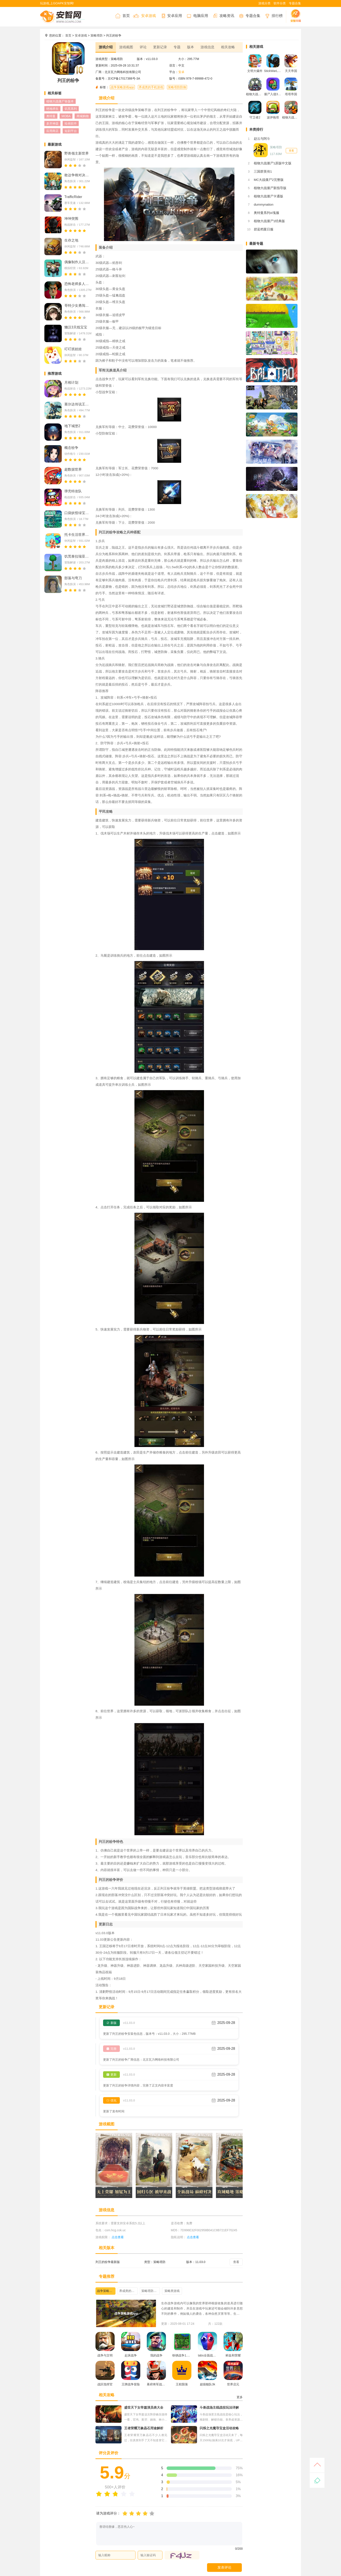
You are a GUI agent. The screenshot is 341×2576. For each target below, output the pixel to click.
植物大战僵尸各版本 (60, 101)
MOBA (66, 116)
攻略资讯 (222, 15)
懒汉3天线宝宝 (75, 327)
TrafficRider (73, 197)
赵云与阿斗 (262, 138)
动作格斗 (70, 453)
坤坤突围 (71, 218)
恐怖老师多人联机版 (78, 284)
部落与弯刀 (73, 578)
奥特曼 (50, 116)
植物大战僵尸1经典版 (269, 221)
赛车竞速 (70, 203)
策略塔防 (96, 35)
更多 (240, 2397)
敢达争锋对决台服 (78, 175)
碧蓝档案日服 (263, 229)
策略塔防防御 (177, 87)
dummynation (263, 204)
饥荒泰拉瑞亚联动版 (78, 556)
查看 (291, 150)
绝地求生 (52, 108)
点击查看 (193, 2237)
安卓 (181, 72)
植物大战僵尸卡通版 (268, 196)
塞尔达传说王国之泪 (78, 404)
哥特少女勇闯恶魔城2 (78, 305)
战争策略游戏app (122, 87)
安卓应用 (170, 15)
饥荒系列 (71, 108)
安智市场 (293, 16)
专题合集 (295, 3)
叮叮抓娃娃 (73, 349)
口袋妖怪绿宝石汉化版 (78, 513)
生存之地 (71, 240)
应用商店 (52, 131)
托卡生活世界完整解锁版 (78, 534)
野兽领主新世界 (76, 153)
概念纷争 (71, 448)
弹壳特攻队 (73, 491)
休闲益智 (70, 159)
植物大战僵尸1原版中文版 (272, 163)
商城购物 (83, 116)
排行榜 (273, 15)
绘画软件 (71, 123)
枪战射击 (70, 224)
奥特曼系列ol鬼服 (266, 213)
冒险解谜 (70, 333)
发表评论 (224, 2567)
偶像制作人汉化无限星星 (78, 262)
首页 (122, 15)
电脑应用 (196, 15)
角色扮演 (70, 181)
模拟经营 (70, 268)
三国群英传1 (263, 171)
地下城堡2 (72, 426)
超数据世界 (73, 469)
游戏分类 (264, 3)
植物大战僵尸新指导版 (270, 188)
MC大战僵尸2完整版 (269, 180)
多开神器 (52, 123)
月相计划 (71, 382)
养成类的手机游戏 (151, 87)
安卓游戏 (144, 15)
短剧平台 (71, 131)
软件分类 (280, 3)
